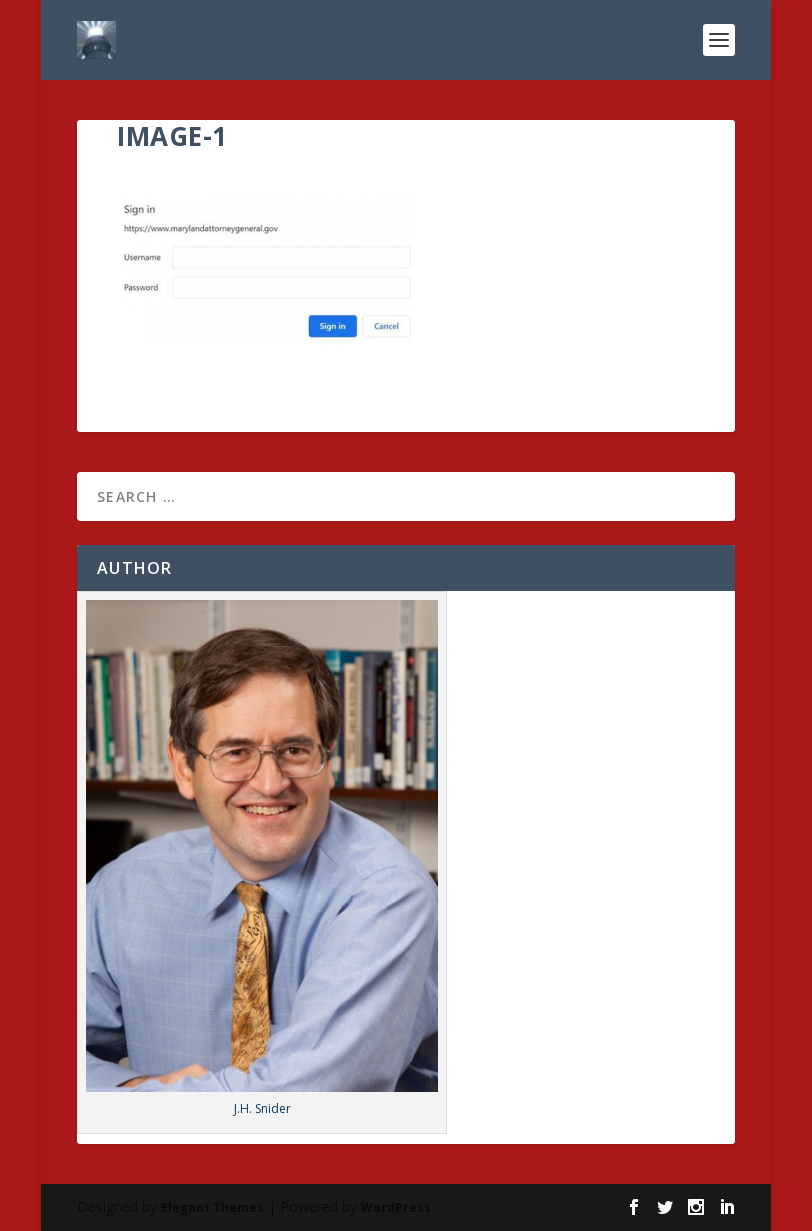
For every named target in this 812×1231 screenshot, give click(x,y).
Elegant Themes (212, 1207)
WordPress (396, 1207)
